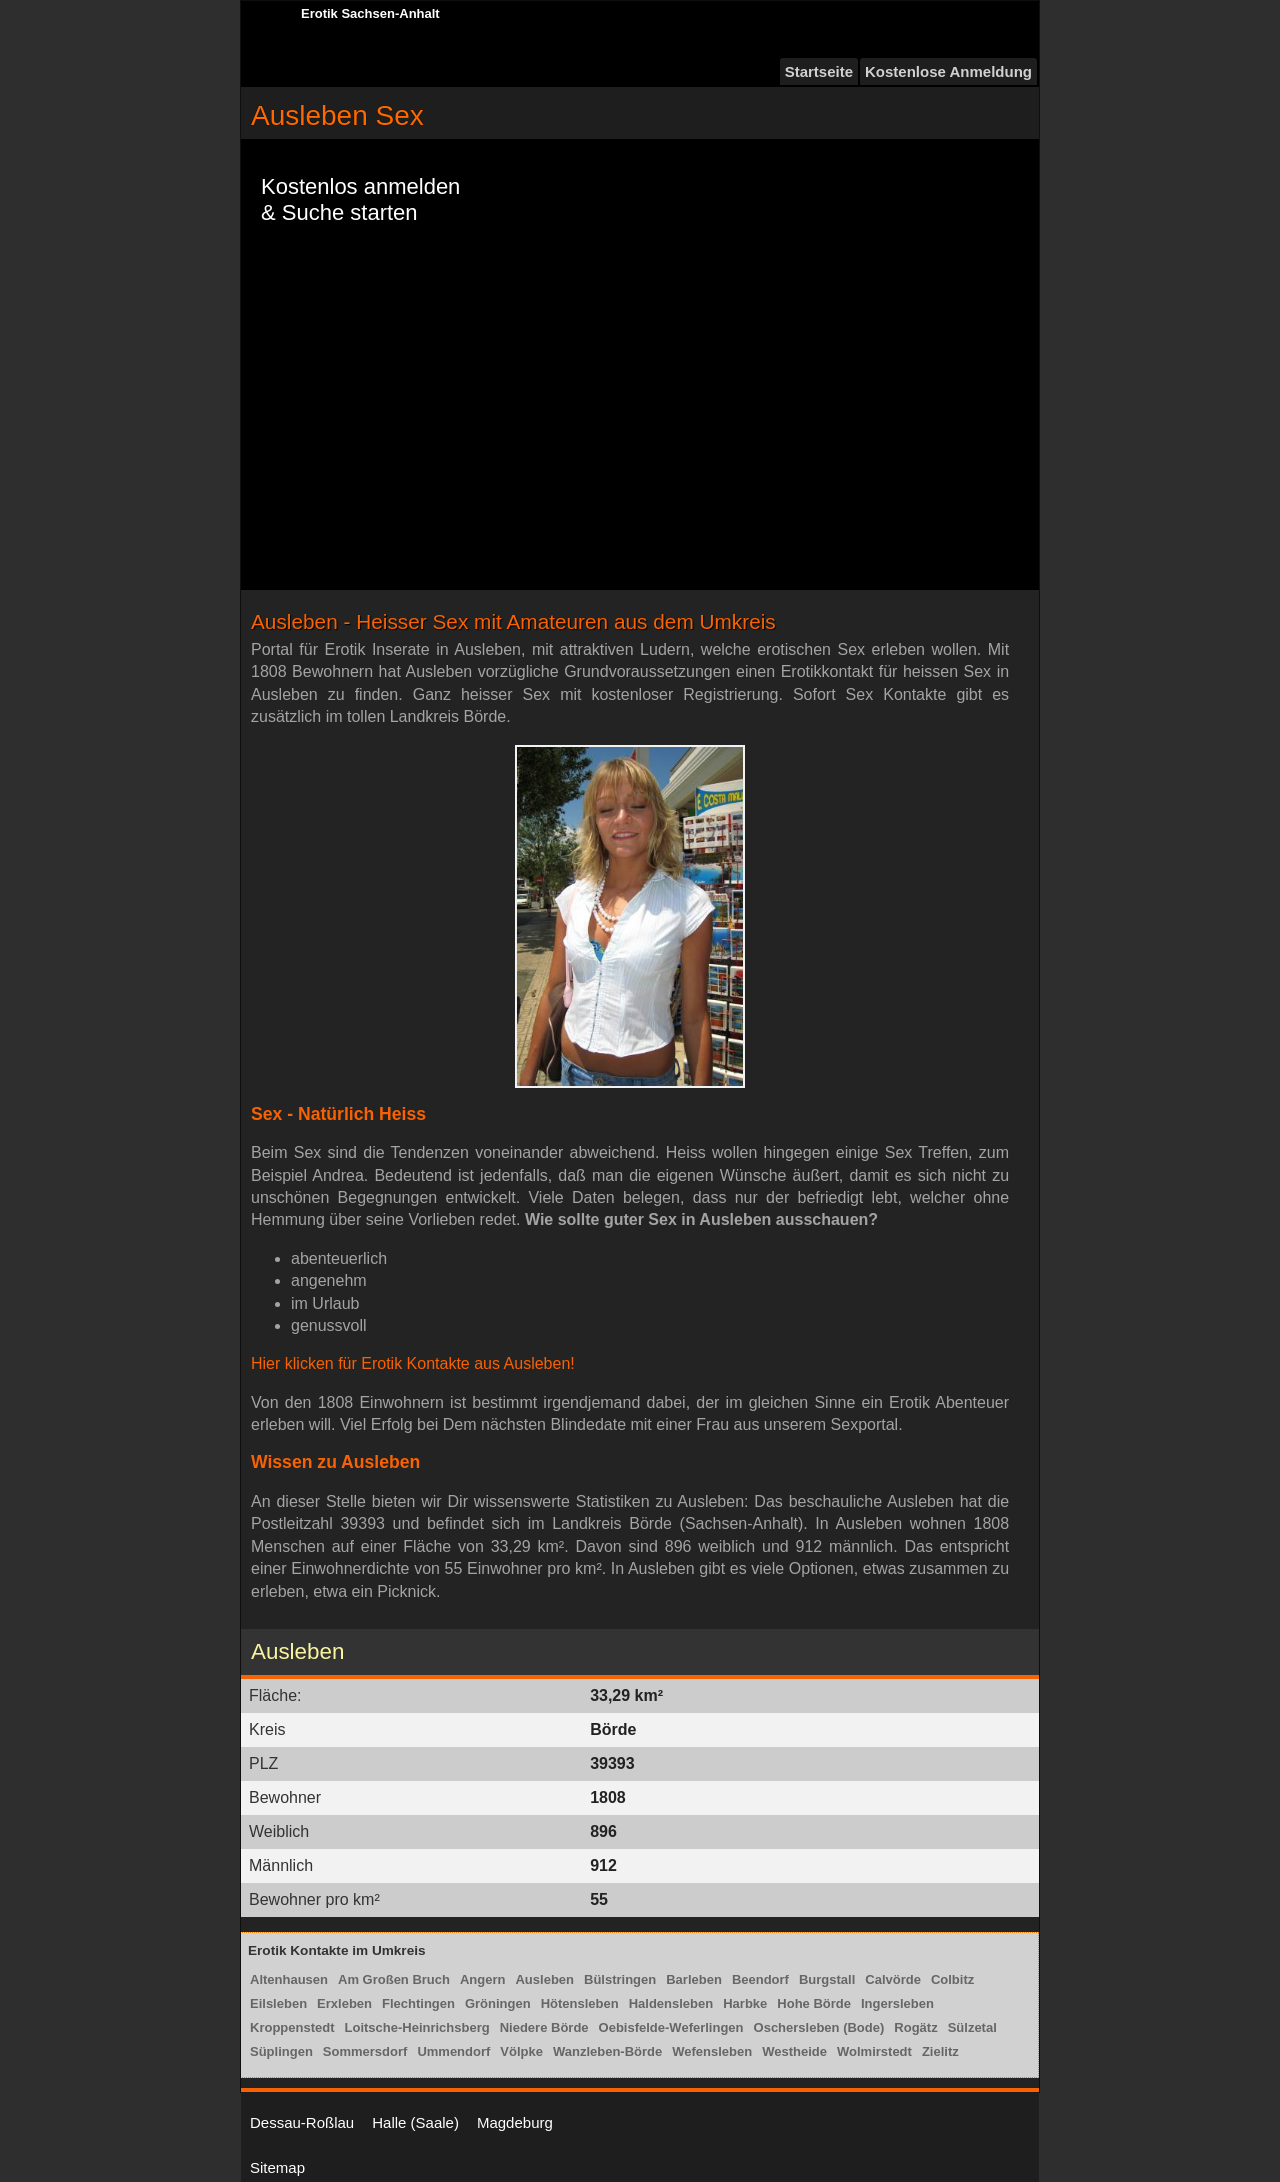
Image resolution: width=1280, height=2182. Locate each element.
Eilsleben (278, 2003)
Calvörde (893, 1979)
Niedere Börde (544, 2027)
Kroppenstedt (292, 2027)
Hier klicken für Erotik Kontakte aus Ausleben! (413, 1363)
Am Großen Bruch (394, 1979)
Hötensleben (580, 2003)
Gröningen (498, 2003)
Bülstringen (620, 1979)
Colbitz (952, 1979)
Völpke (521, 2051)
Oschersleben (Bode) (819, 2027)
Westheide (794, 2051)
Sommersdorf (365, 2051)
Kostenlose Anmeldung (948, 71)
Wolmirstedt (874, 2051)
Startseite (819, 71)
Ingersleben (897, 2003)
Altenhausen (289, 1979)
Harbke (745, 2003)
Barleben (694, 1979)
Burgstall (827, 1979)
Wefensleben (712, 2051)
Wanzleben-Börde (607, 2051)
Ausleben (544, 1979)
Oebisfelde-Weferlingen (671, 2027)
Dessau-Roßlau (302, 2122)
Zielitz (940, 2051)
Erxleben (344, 2003)
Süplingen (281, 2051)
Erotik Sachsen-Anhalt (370, 13)
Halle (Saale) (415, 2122)
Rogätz (915, 2027)
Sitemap (277, 2167)
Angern (483, 1979)
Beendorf (760, 1979)
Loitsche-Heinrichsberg (417, 2027)
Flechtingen (418, 2003)
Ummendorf (453, 2051)
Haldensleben (671, 2003)
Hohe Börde (814, 2003)
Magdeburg (515, 2122)
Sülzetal (972, 2027)
